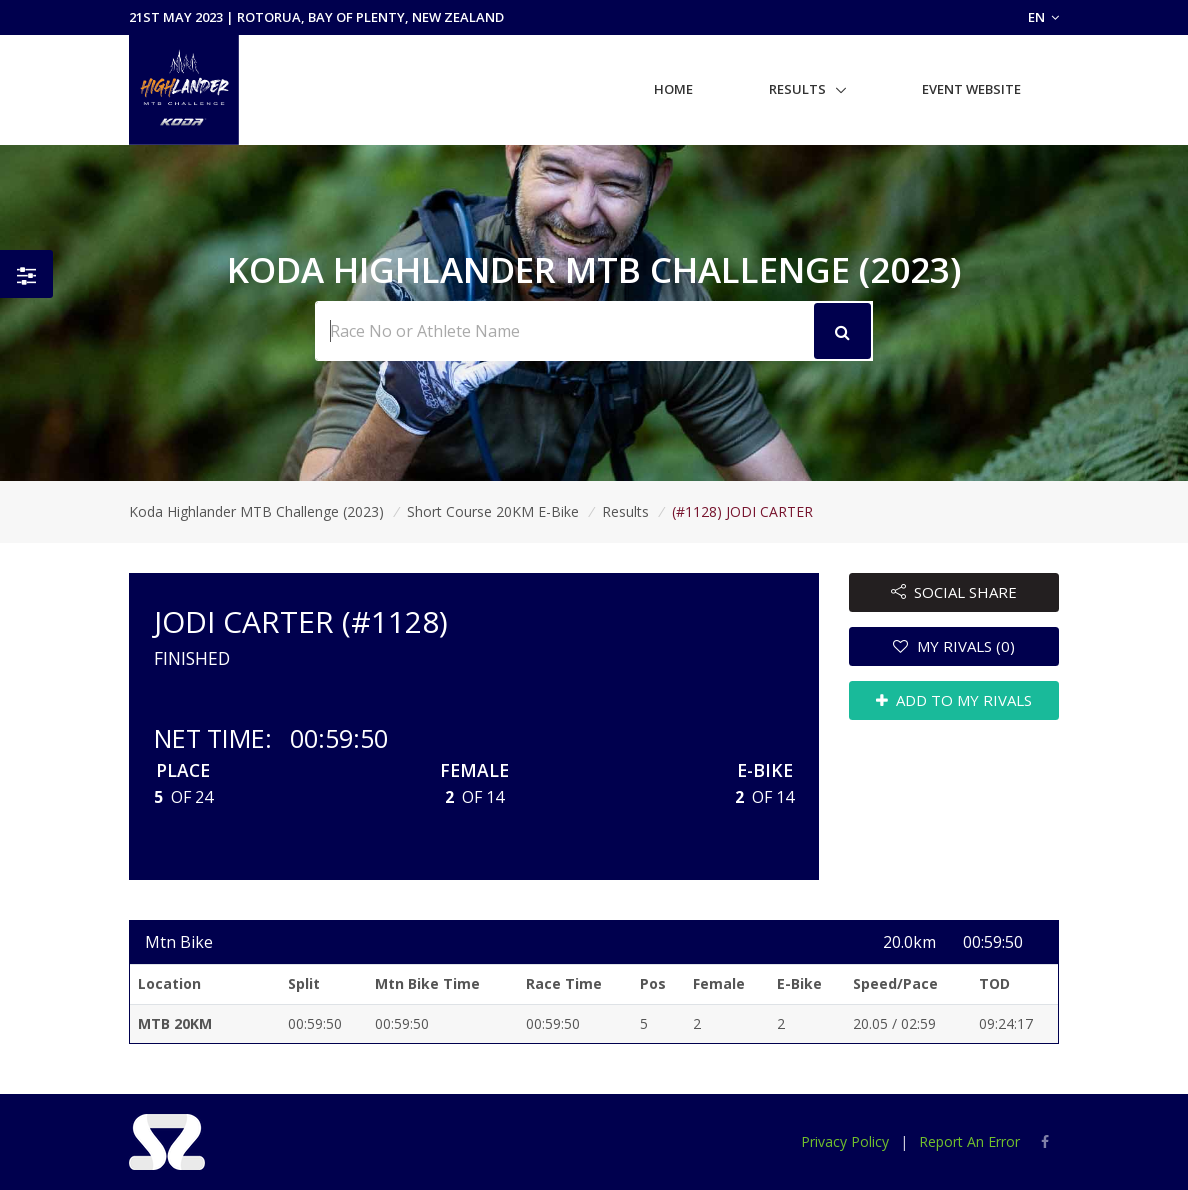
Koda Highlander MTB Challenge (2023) (256, 511)
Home (673, 89)
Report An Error (969, 1141)
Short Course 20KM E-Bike (493, 511)
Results (797, 89)
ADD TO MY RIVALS (954, 700)
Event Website (971, 89)
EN (1043, 17)
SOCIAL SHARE (954, 592)
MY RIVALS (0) (954, 646)
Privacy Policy (845, 1141)
